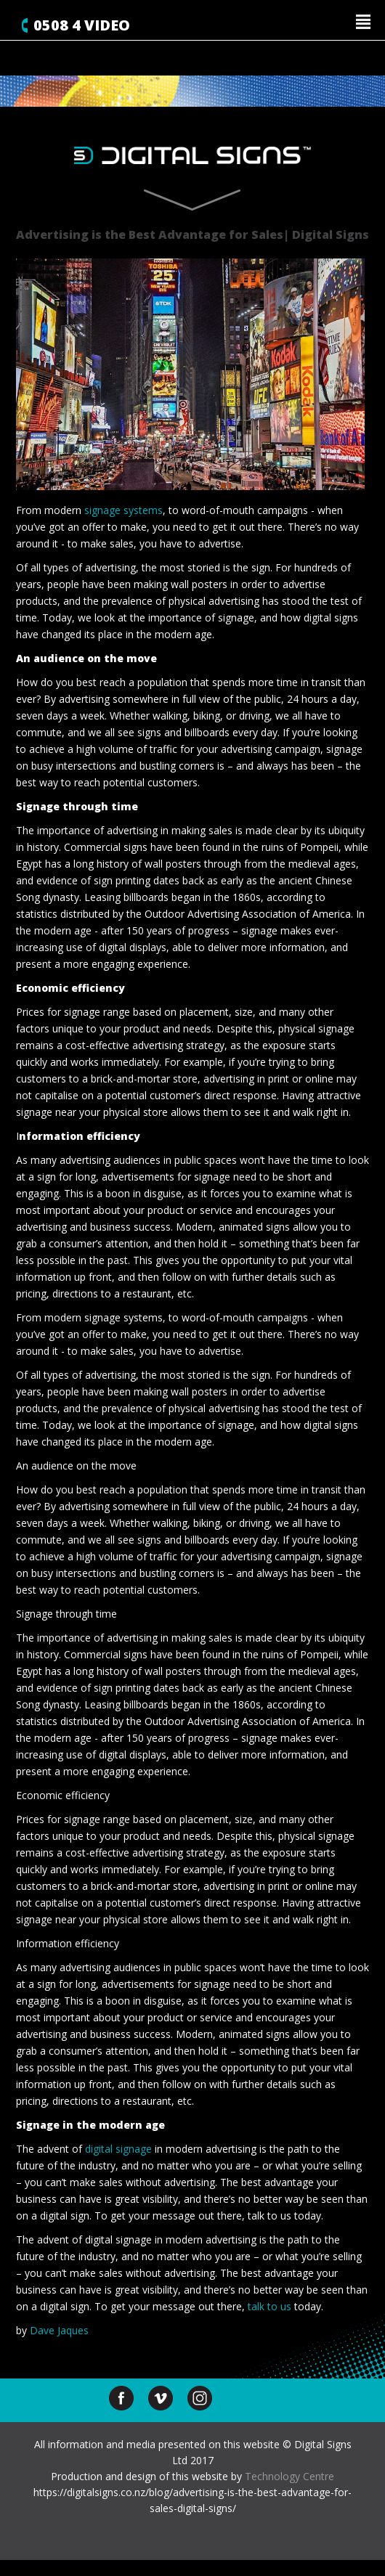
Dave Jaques (59, 2330)
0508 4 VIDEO (81, 25)
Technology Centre (289, 2476)
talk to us (269, 2306)
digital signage (118, 2149)
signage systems (123, 510)
